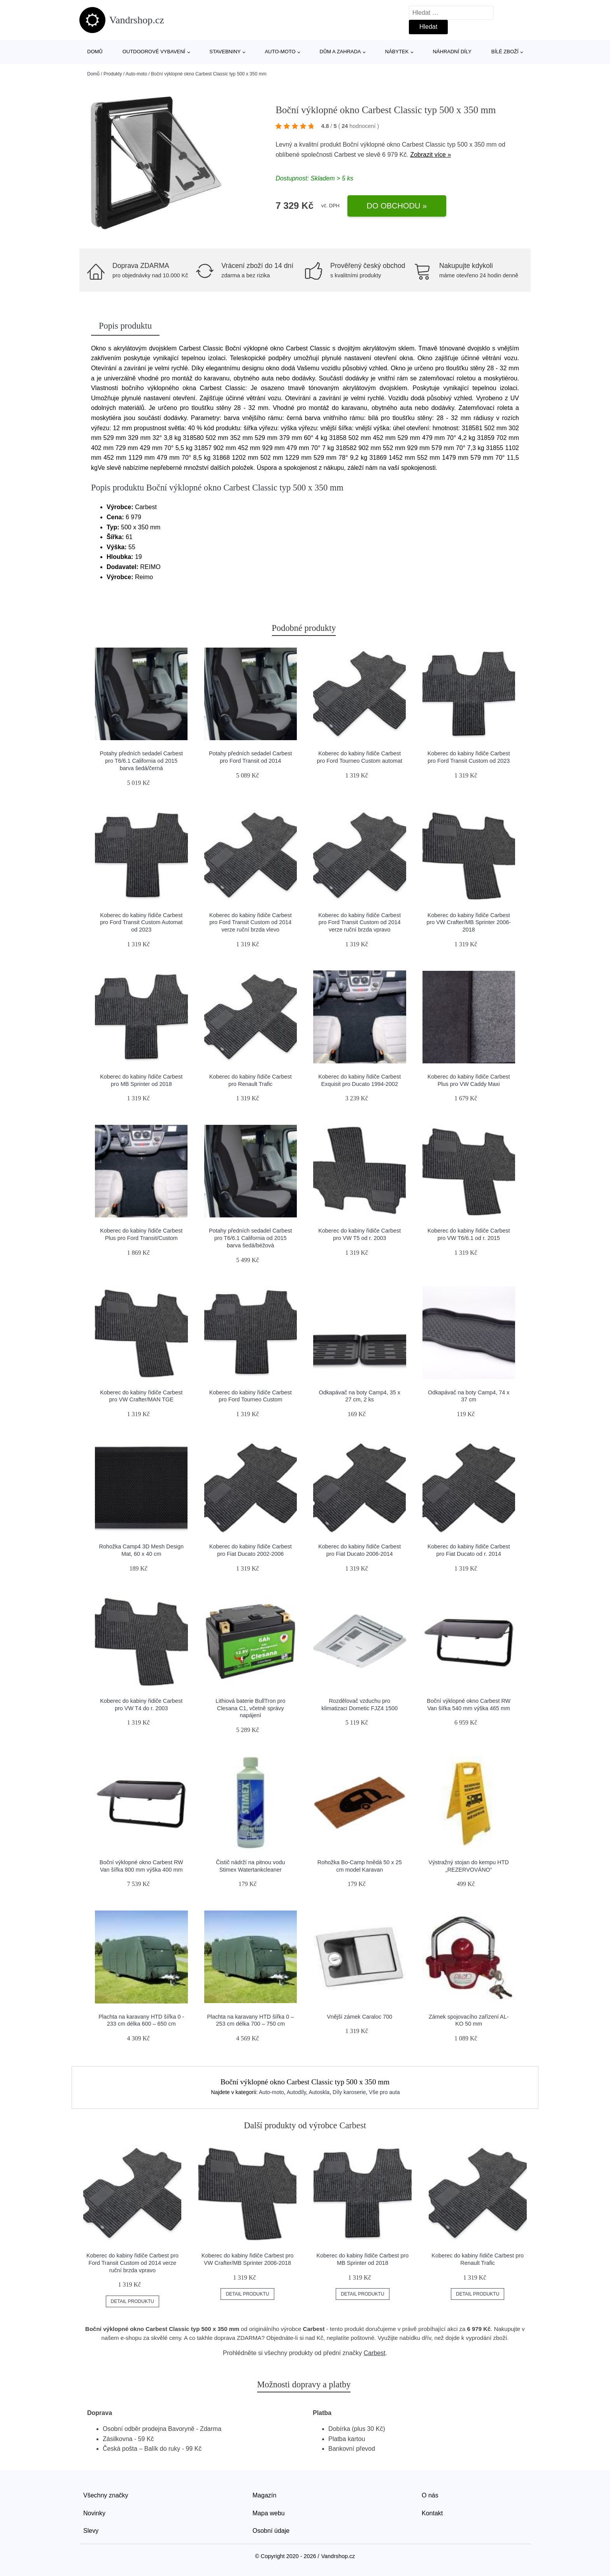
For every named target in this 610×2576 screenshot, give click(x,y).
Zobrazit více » (430, 154)
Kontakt (432, 2513)
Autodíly (296, 2092)
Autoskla (319, 2092)
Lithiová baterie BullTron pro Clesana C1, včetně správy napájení (250, 1708)
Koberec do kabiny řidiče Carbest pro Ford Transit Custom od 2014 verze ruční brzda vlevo (250, 922)
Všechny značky (105, 2495)
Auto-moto (280, 51)
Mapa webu (268, 2513)
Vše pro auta (384, 2092)
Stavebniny (224, 51)
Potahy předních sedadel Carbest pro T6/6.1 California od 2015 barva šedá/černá (141, 760)
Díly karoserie (349, 2092)
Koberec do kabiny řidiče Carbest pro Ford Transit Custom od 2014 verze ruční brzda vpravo (359, 922)
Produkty (112, 74)
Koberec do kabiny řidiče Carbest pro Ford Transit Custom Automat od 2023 (141, 922)
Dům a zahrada (340, 51)
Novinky (94, 2513)
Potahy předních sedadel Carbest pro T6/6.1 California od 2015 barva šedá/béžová (250, 1238)
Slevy (90, 2530)
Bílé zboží (505, 51)
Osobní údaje (270, 2530)
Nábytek (397, 51)
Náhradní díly (452, 51)
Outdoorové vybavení (154, 51)
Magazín (264, 2495)
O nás (430, 2495)
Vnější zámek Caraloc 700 (359, 2017)
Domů (95, 51)
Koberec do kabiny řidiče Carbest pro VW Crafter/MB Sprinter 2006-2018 (468, 922)
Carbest (345, 154)
